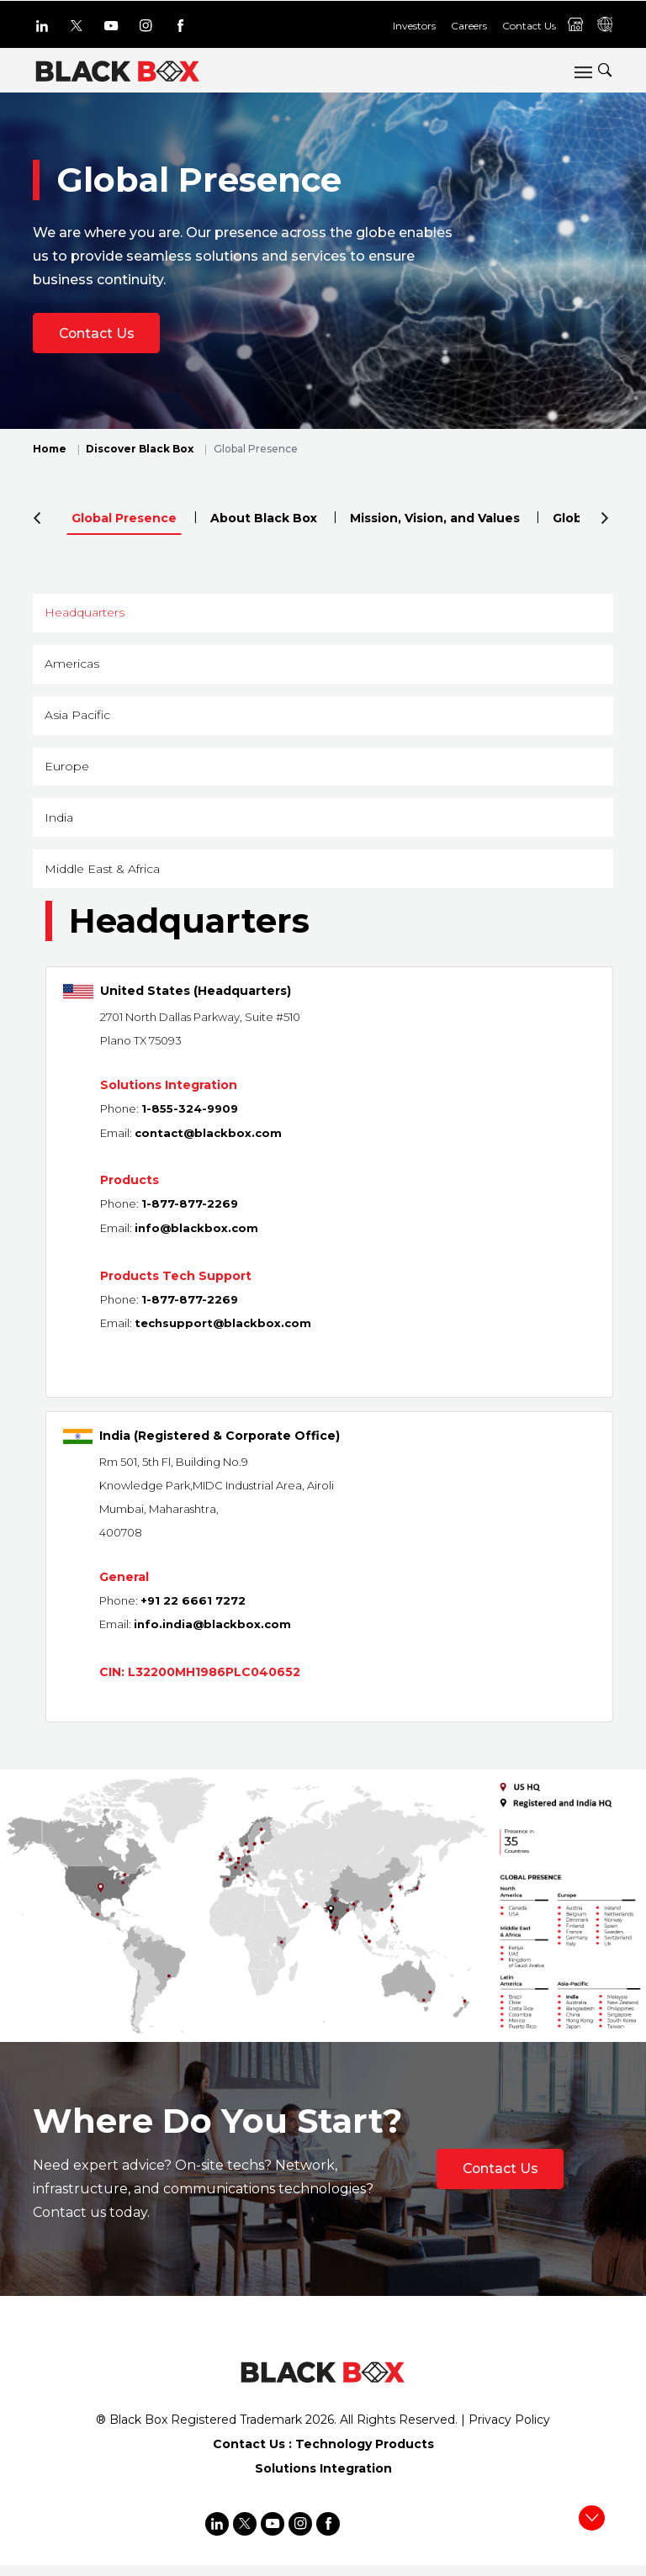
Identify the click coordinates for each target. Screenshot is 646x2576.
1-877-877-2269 (189, 1219)
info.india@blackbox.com (212, 1637)
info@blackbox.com (196, 1243)
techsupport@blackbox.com (223, 1337)
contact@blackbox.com (208, 1149)
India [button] (60, 830)
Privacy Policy (509, 2432)
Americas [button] (73, 668)
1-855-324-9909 (189, 1125)
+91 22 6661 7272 (193, 1614)
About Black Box (263, 518)
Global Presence (124, 518)
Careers (469, 25)
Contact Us (529, 25)
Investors (414, 25)
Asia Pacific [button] (79, 722)
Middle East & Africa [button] (104, 883)
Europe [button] (68, 776)
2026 (319, 2432)
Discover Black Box (139, 449)
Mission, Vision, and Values (435, 518)
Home (49, 449)
